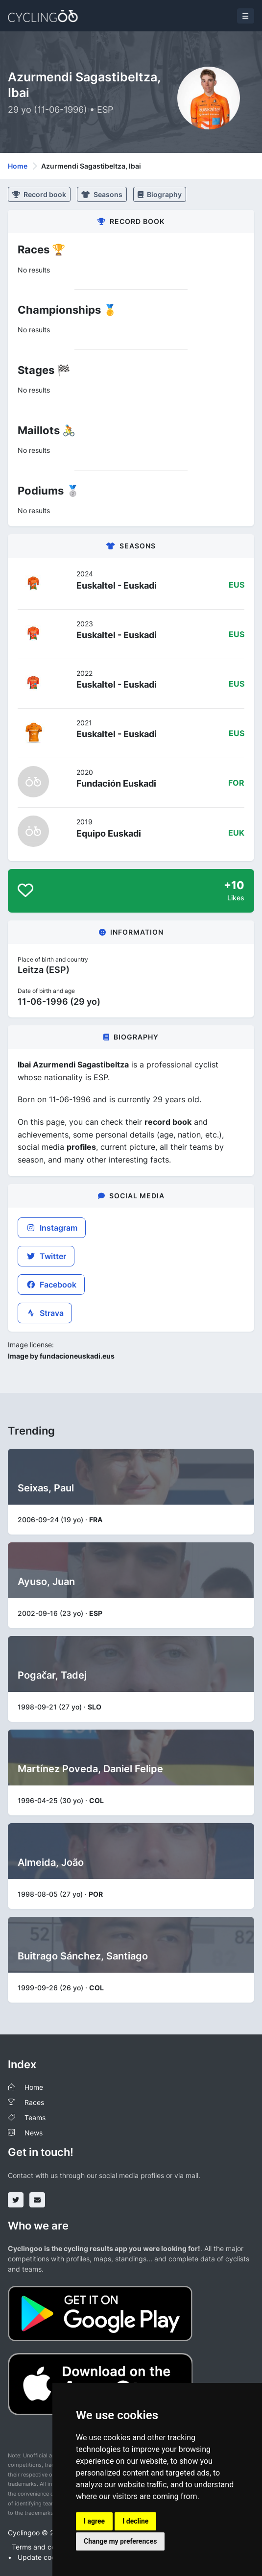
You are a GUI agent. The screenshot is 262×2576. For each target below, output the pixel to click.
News (33, 2133)
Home (17, 166)
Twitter (46, 1256)
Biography (160, 194)
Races (34, 2102)
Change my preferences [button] (120, 2541)
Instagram (51, 1228)
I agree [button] (94, 2521)
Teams (35, 2117)
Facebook (51, 1284)
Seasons (101, 194)
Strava (45, 1313)
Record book (39, 194)
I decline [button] (135, 2521)
